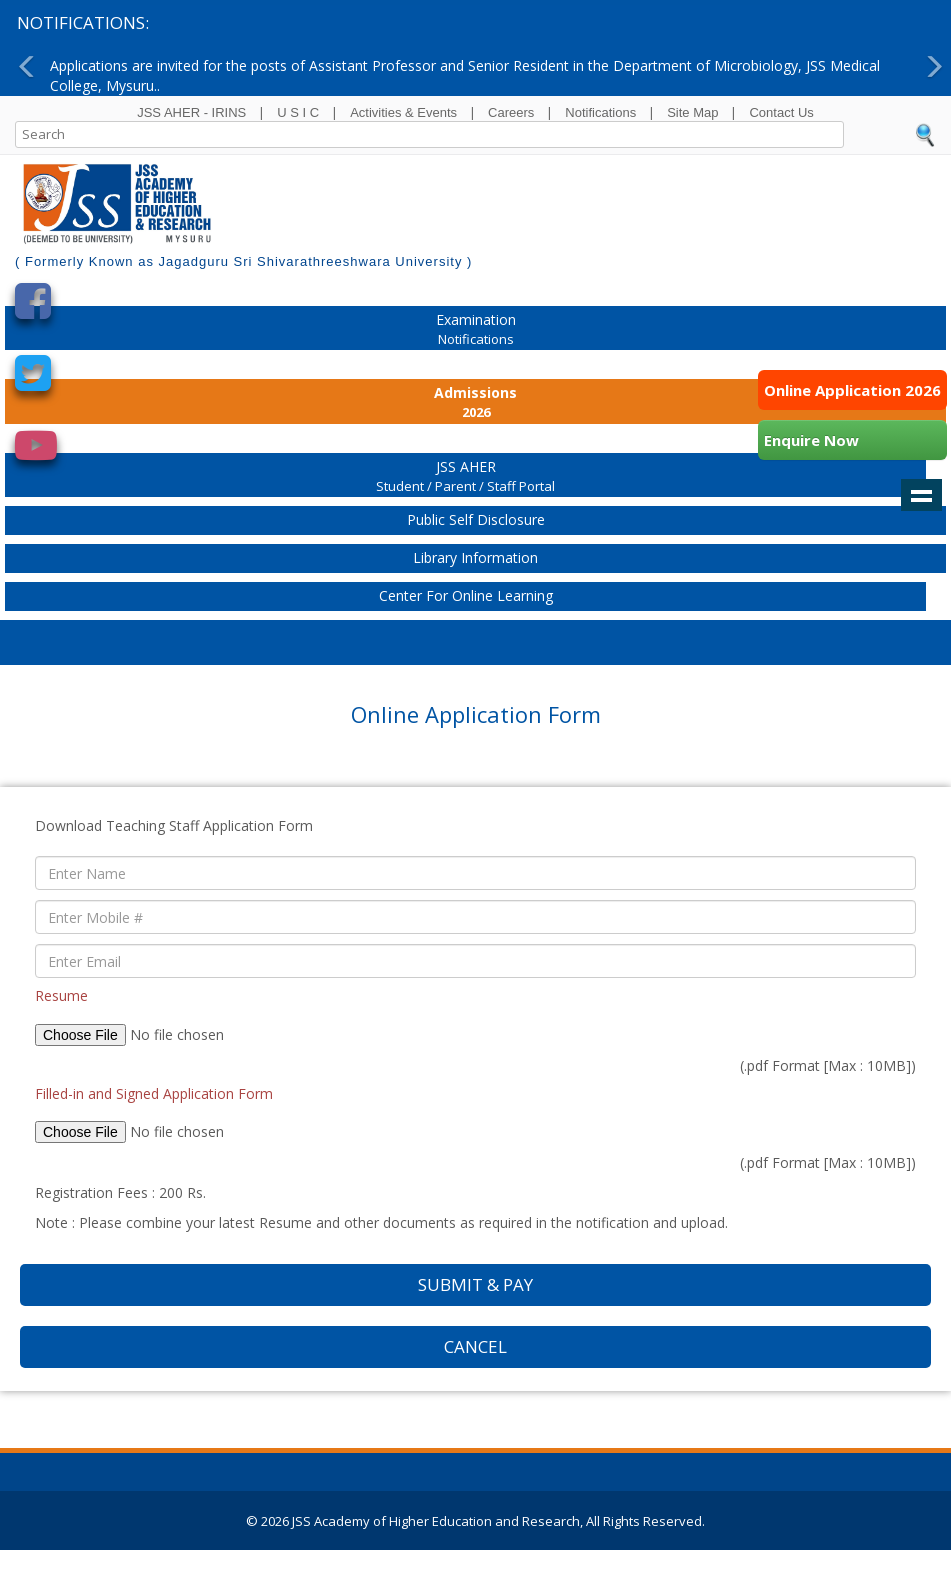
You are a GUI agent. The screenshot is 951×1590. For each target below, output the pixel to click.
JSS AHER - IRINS (191, 112)
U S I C (298, 112)
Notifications (600, 112)
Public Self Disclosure (476, 519)
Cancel (475, 1346)
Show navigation (921, 495)
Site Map (692, 112)
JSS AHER (465, 477)
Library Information (475, 557)
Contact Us (781, 112)
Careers (511, 112)
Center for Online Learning (466, 595)
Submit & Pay (475, 1284)
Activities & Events (403, 112)
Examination (475, 330)
